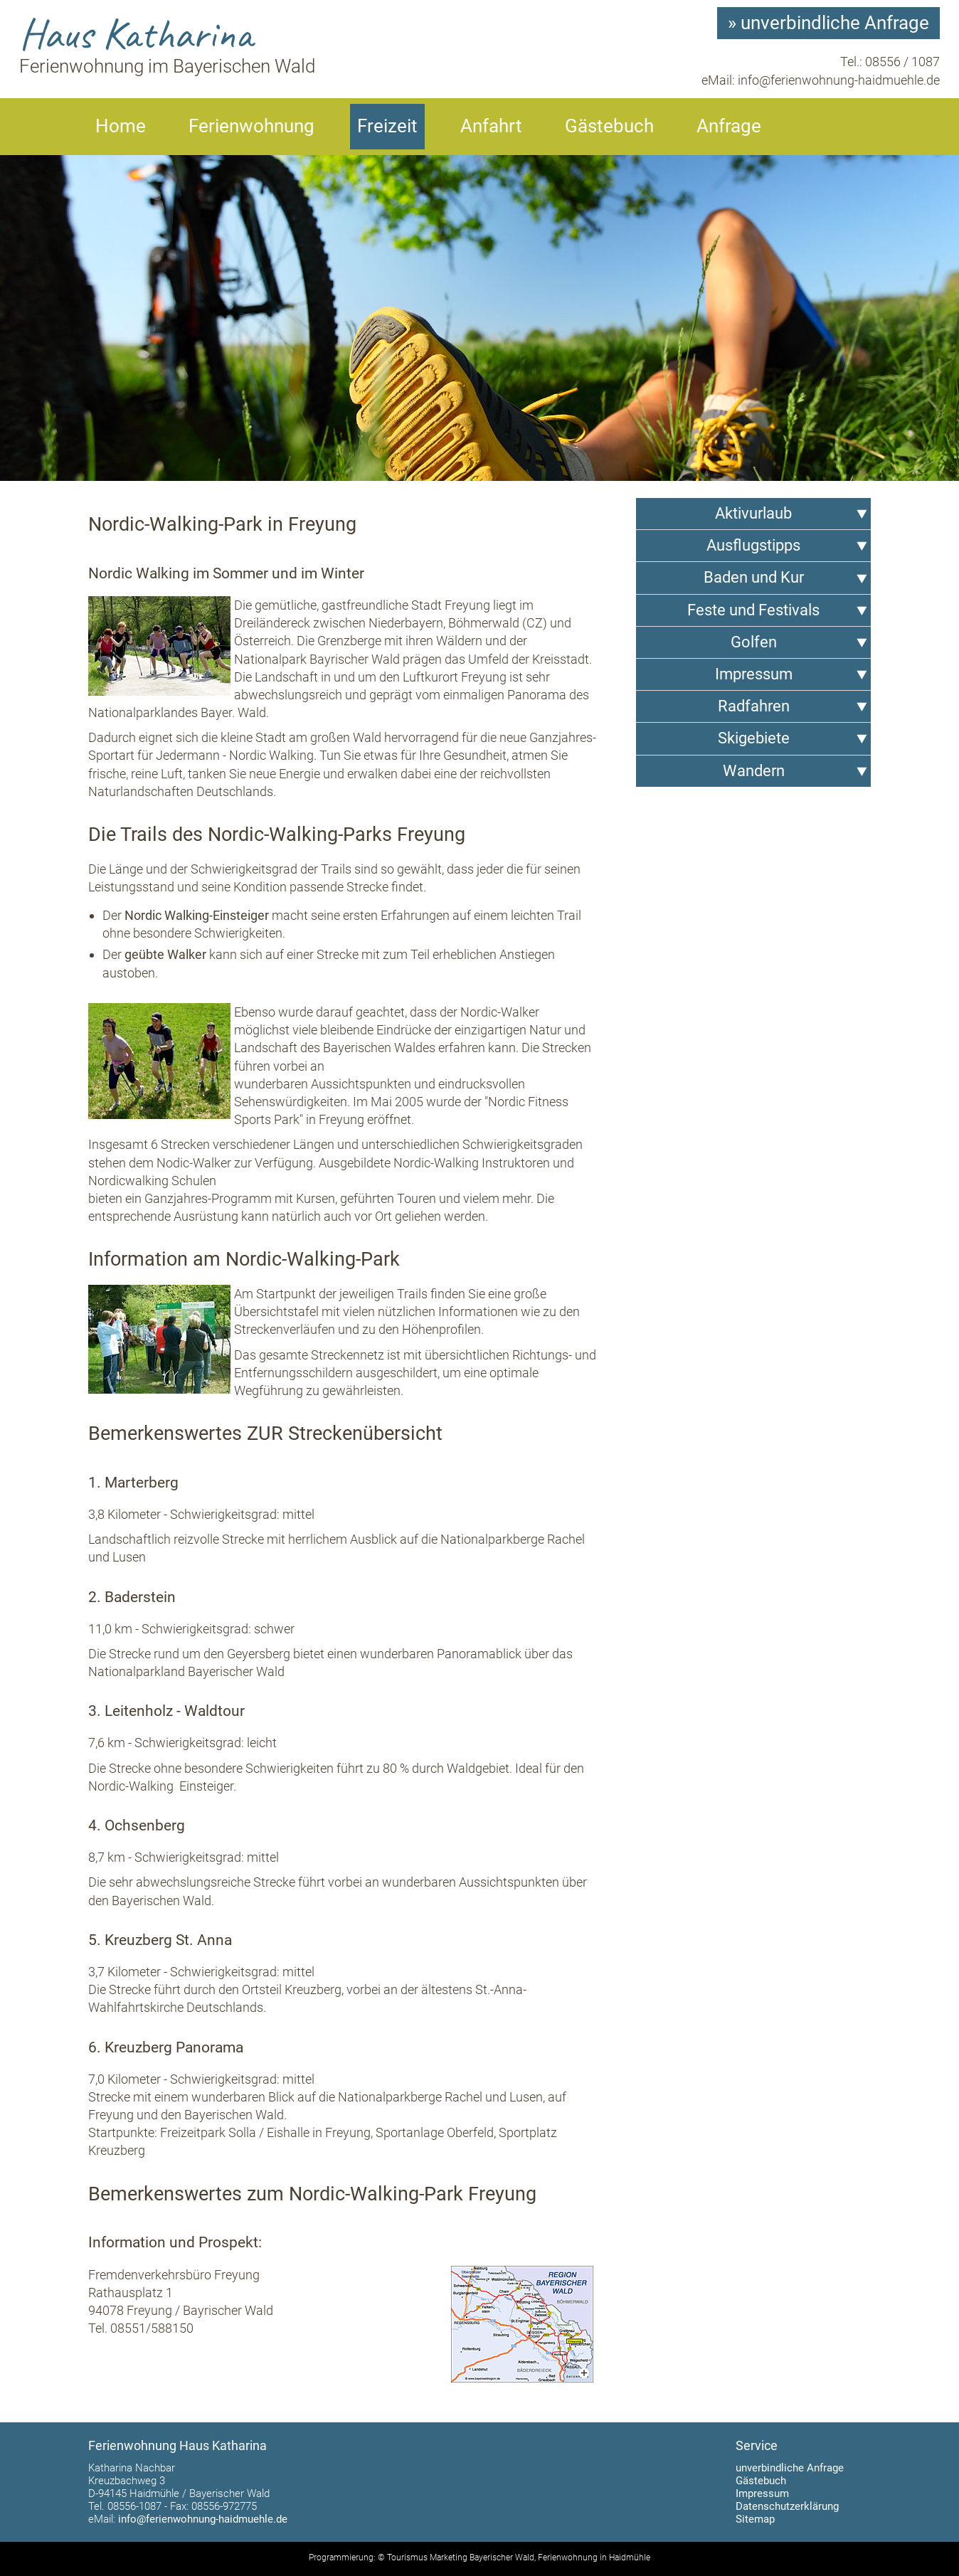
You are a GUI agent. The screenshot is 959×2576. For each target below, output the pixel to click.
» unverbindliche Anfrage (828, 22)
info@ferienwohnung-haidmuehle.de (839, 80)
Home (120, 126)
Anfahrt (491, 126)
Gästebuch (609, 126)
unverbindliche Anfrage (790, 2467)
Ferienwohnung (251, 126)
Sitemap (755, 2519)
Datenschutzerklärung (787, 2506)
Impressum (762, 2493)
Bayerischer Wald (502, 2557)
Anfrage (728, 126)
